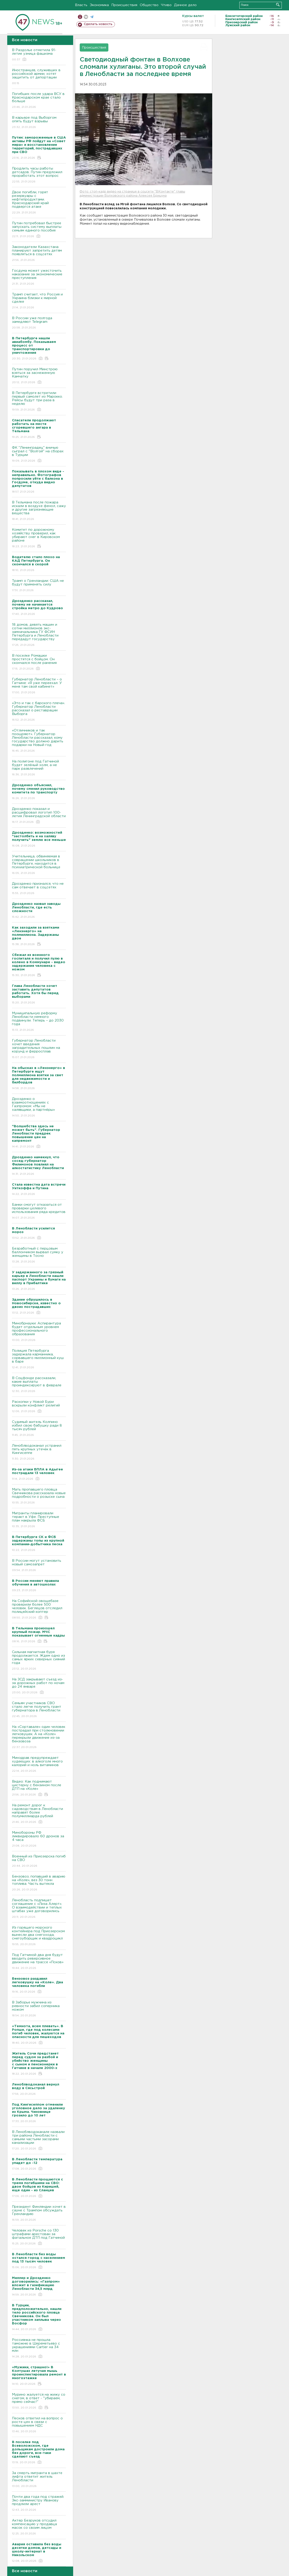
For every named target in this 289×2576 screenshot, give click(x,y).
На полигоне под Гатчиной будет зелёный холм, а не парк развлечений (39, 768)
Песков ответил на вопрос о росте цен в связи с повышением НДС (39, 2425)
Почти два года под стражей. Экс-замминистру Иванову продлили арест (39, 2503)
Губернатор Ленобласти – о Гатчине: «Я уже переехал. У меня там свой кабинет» (39, 686)
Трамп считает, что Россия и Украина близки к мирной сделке (39, 301)
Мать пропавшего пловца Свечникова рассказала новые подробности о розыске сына (39, 1496)
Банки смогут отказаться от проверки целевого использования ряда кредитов (39, 1211)
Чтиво (166, 5)
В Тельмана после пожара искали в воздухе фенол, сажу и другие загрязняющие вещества (39, 511)
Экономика (99, 5)
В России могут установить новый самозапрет (39, 1565)
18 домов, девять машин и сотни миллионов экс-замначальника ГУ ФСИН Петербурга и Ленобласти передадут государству (39, 635)
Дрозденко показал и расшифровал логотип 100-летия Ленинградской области (39, 815)
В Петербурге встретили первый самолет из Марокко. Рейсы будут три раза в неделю (39, 402)
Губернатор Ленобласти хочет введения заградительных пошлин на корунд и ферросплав (39, 1049)
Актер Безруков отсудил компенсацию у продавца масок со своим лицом (39, 2527)
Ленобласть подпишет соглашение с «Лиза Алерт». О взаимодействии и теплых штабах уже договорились (39, 1909)
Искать (278, 4)
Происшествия (124, 5)
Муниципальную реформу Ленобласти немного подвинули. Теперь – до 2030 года (39, 1022)
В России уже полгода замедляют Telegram (39, 323)
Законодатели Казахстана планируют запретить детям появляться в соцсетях (39, 253)
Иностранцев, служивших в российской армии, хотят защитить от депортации (39, 77)
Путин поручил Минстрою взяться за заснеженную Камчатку (39, 376)
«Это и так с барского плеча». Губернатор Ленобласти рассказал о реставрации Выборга (39, 712)
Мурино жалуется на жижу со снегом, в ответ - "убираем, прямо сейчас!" (39, 2401)
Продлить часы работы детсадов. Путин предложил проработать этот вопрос (39, 175)
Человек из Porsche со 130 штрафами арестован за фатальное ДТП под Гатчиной (39, 2237)
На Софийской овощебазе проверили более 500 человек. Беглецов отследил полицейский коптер (39, 1609)
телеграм (92, 17)
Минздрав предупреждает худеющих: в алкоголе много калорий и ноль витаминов (39, 1764)
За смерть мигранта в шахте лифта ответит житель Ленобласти (39, 2480)
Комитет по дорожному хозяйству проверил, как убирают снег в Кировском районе (39, 538)
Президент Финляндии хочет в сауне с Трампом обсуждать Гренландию (39, 2213)
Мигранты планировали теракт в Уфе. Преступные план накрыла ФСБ (39, 1520)
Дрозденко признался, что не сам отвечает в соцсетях (39, 888)
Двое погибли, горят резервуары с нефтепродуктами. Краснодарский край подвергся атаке (39, 203)
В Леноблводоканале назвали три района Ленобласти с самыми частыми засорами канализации (39, 2140)
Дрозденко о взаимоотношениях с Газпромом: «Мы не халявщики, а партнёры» (39, 1107)
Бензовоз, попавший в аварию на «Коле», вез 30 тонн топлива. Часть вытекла (39, 1883)
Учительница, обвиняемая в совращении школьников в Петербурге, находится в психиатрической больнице (39, 865)
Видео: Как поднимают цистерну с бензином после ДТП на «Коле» (39, 1788)
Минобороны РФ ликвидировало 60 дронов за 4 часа (39, 1839)
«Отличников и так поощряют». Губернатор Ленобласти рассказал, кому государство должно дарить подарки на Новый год (39, 741)
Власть (81, 5)
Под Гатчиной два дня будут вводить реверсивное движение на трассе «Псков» (39, 1961)
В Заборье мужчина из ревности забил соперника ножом (39, 2009)
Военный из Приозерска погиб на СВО (39, 1861)
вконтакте (86, 17)
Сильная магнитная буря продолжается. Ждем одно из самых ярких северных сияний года (39, 1661)
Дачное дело (185, 5)
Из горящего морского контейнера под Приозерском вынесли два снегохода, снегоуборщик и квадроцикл (39, 1936)
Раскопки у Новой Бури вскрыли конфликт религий (39, 1406)
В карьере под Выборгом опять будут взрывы (39, 122)
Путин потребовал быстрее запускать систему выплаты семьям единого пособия (39, 230)
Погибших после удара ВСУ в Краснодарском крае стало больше (39, 100)
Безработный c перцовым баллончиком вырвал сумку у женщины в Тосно (39, 1255)
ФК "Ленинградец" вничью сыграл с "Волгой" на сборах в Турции (39, 454)
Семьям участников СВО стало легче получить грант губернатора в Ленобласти (39, 1710)
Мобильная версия (80, 17)
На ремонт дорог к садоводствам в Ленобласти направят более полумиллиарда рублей (39, 1814)
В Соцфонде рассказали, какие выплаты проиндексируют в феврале (39, 1385)
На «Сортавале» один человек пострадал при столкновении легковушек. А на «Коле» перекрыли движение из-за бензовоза (39, 1737)
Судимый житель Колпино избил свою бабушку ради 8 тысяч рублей (39, 1428)
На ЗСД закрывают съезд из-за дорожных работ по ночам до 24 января (39, 1686)
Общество (149, 5)
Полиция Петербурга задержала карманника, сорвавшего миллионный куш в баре (39, 1359)
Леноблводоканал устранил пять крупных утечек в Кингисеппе (39, 1452)
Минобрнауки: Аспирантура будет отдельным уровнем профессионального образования (39, 1332)
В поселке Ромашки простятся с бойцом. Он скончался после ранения (39, 662)
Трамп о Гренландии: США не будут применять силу (39, 585)
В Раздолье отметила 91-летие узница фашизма (39, 55)
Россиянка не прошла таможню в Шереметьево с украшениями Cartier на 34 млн (39, 2348)
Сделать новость (98, 24)
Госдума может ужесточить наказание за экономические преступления (39, 277)
